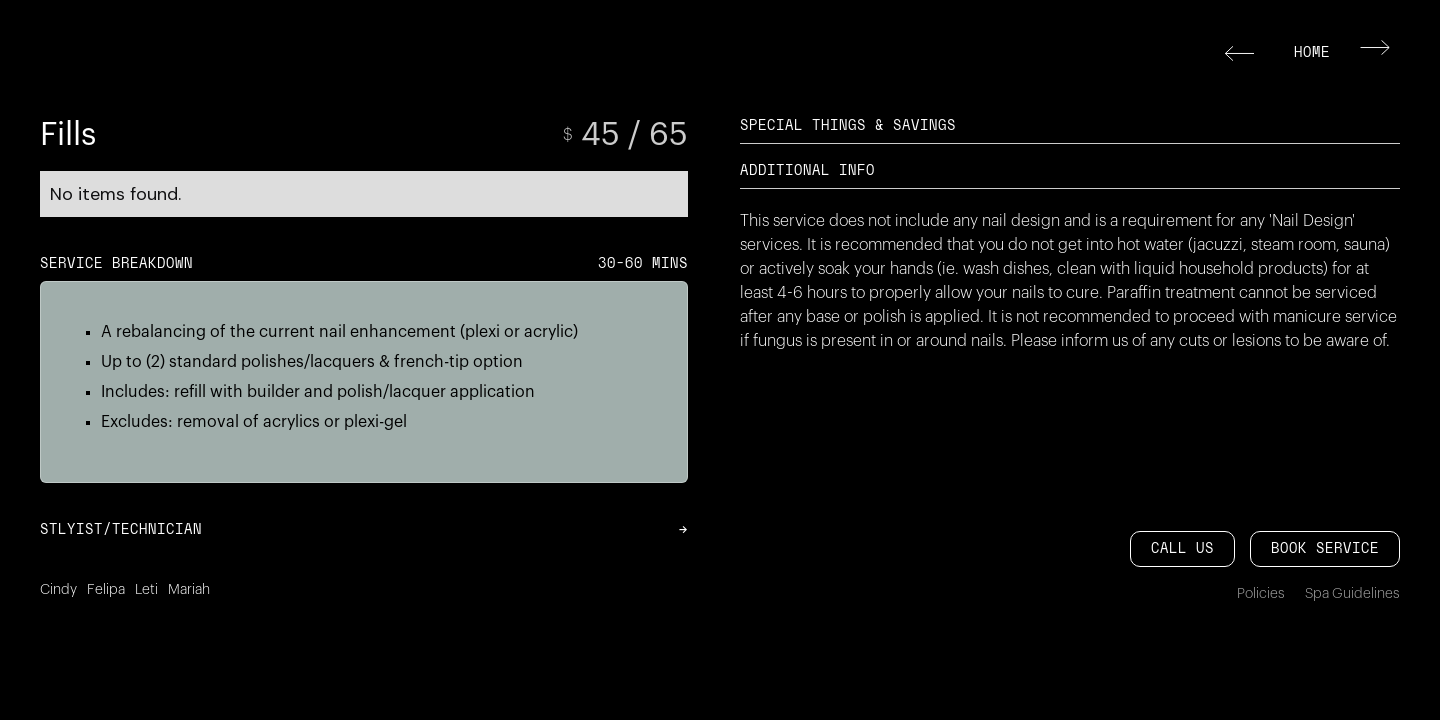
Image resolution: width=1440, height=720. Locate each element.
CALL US (1182, 548)
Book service (1325, 548)
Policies (1261, 594)
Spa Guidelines (1352, 594)
